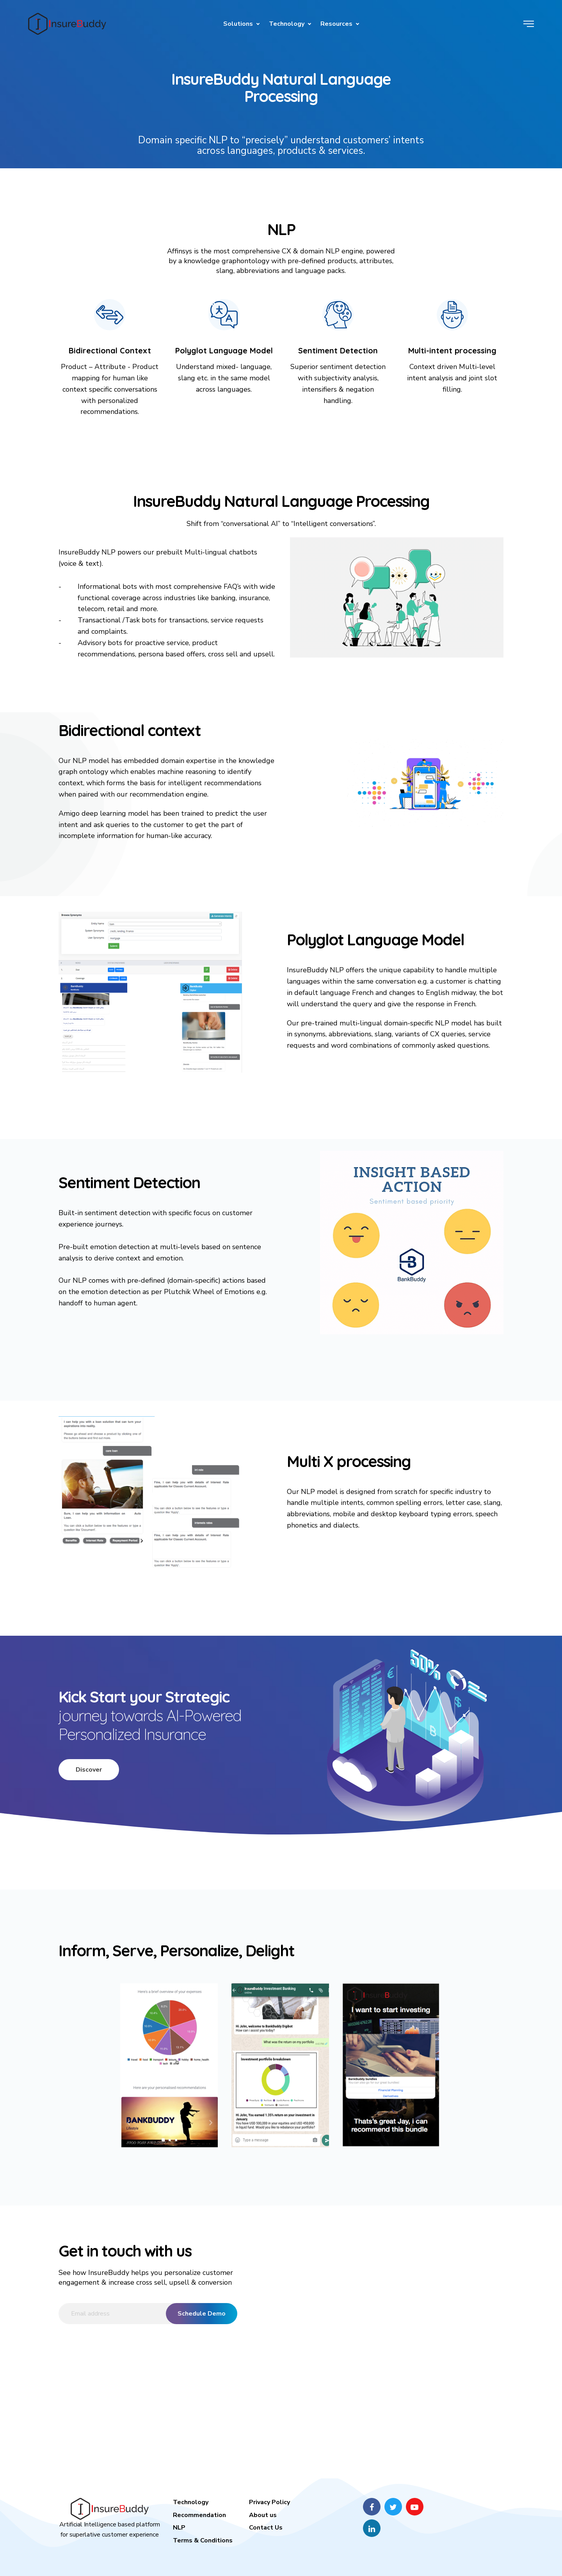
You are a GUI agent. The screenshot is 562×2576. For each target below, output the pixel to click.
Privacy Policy (269, 2502)
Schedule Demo (202, 2313)
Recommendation (199, 2515)
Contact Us (266, 2527)
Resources (336, 24)
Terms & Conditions (203, 2540)
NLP (179, 2527)
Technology (286, 24)
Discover (89, 1769)
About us (263, 2515)
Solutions (238, 24)
